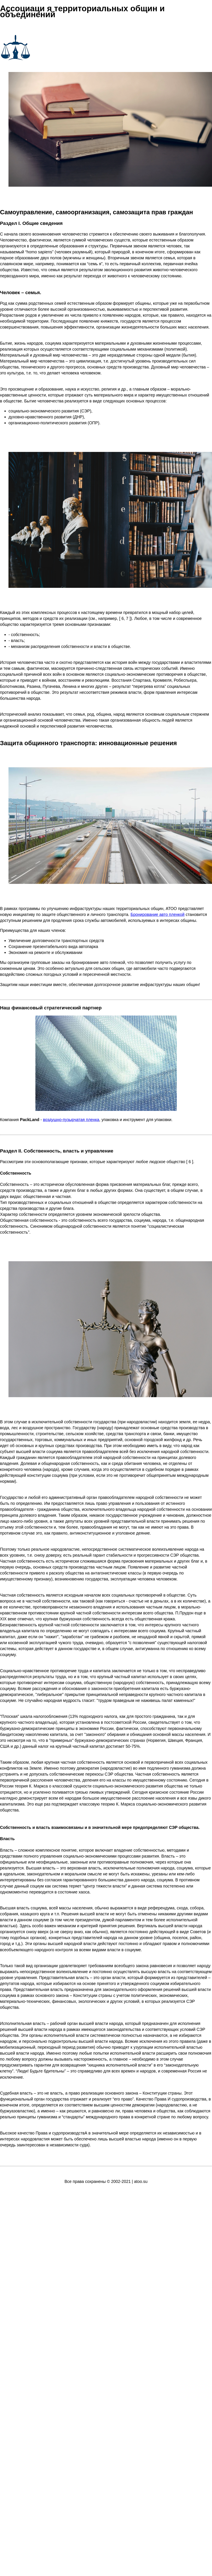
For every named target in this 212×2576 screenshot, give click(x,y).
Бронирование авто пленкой (158, 914)
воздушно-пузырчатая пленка (71, 1119)
